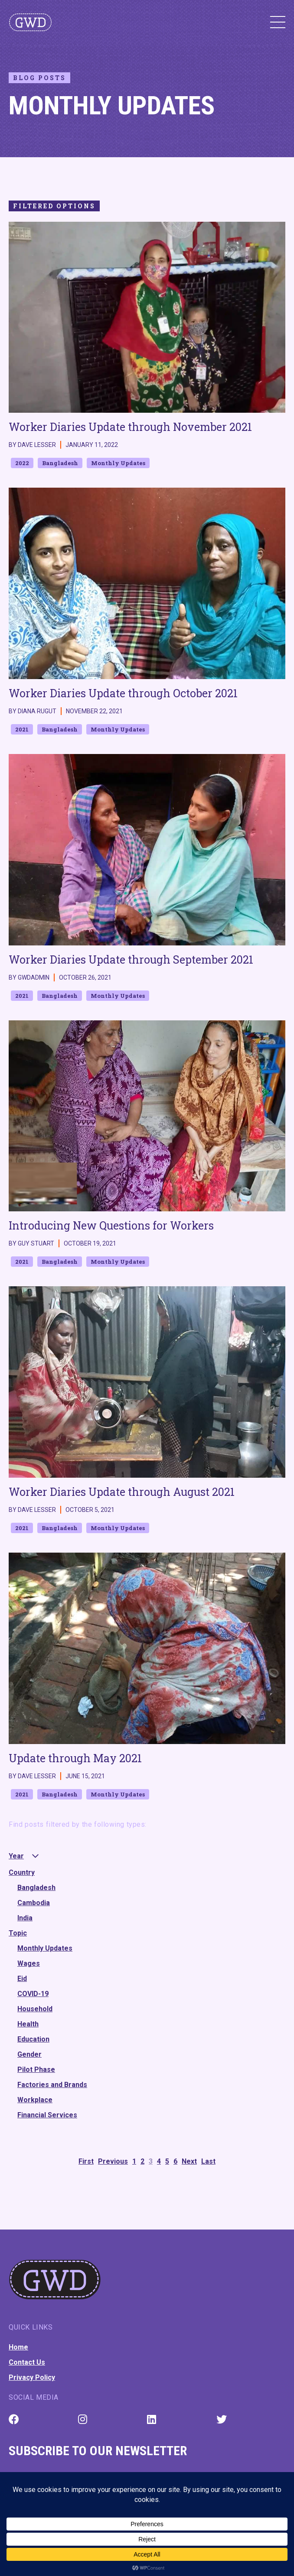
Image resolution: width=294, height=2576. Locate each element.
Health (28, 2024)
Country (22, 1872)
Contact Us (27, 2362)
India (25, 1918)
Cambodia (33, 1903)
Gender (29, 2054)
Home (18, 2347)
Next (189, 2161)
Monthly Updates (44, 1948)
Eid (22, 1978)
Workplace (34, 2100)
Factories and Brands (52, 2085)
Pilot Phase (36, 2069)
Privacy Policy (32, 2377)
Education (33, 2039)
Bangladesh (36, 1887)
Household (34, 2009)
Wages (28, 1963)
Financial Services (47, 2115)
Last (208, 2161)
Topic (18, 1933)
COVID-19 (33, 1994)
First (86, 2161)
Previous (113, 2161)
